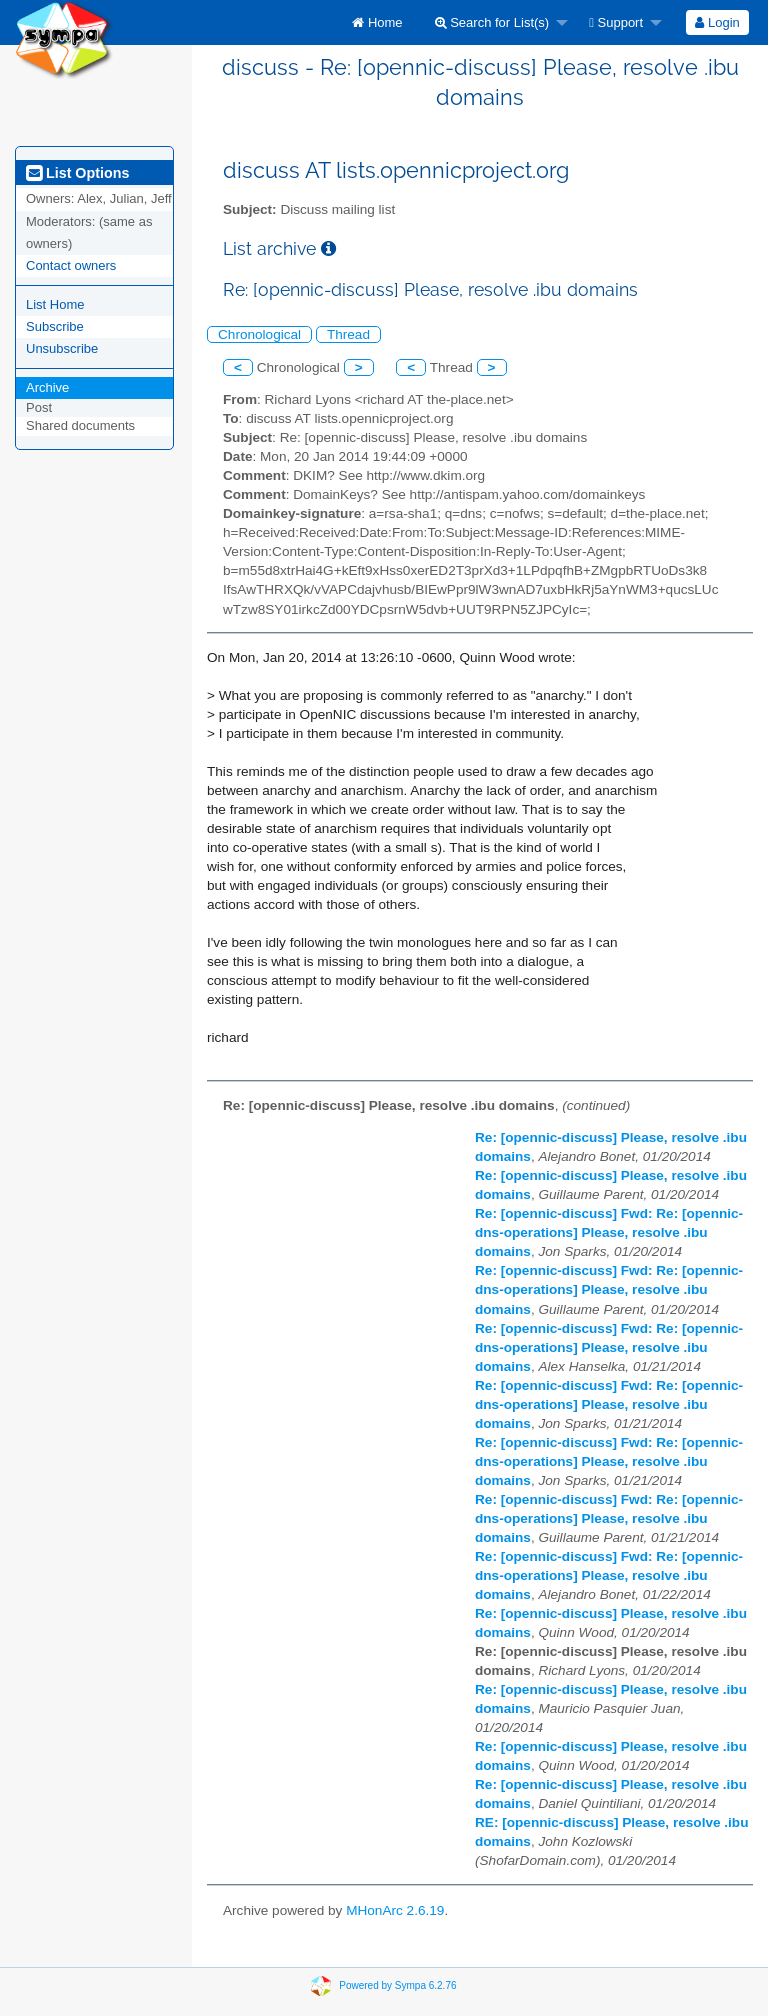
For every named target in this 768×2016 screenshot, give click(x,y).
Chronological (259, 334)
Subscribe (55, 326)
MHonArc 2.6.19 (395, 1910)
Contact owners (71, 265)
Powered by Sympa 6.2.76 (397, 1985)
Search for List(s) (492, 22)
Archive (47, 387)
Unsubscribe (62, 348)
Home (377, 22)
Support (616, 22)
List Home (55, 304)
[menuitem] (377, 22)
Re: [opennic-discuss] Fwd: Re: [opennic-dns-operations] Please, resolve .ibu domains (609, 1232)
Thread (348, 334)
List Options (77, 173)
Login (717, 22)
